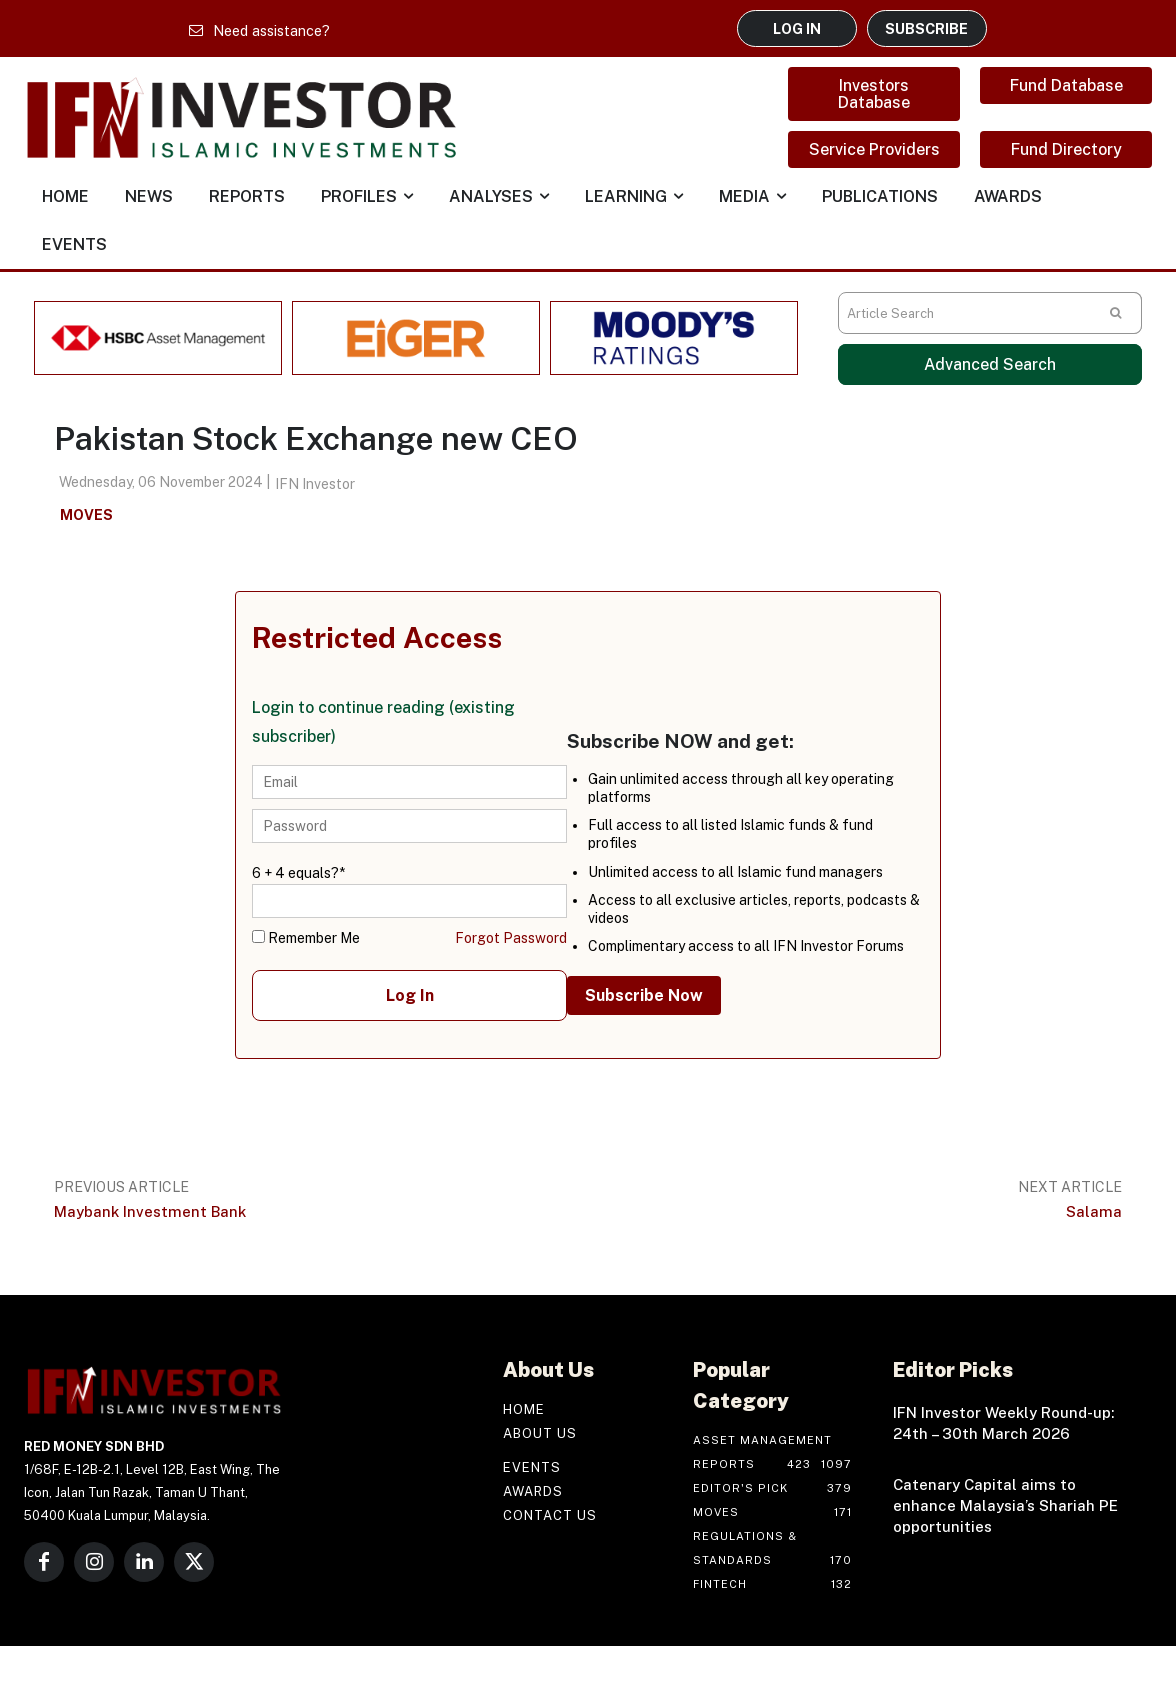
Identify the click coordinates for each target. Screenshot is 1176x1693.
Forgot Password (511, 938)
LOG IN (797, 28)
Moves (86, 515)
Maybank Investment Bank (150, 1211)
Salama (1094, 1211)
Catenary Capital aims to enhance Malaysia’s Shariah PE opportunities (1005, 1505)
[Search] (1116, 313)
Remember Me (306, 938)
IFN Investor (315, 484)
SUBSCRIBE (926, 28)
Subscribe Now (644, 995)
